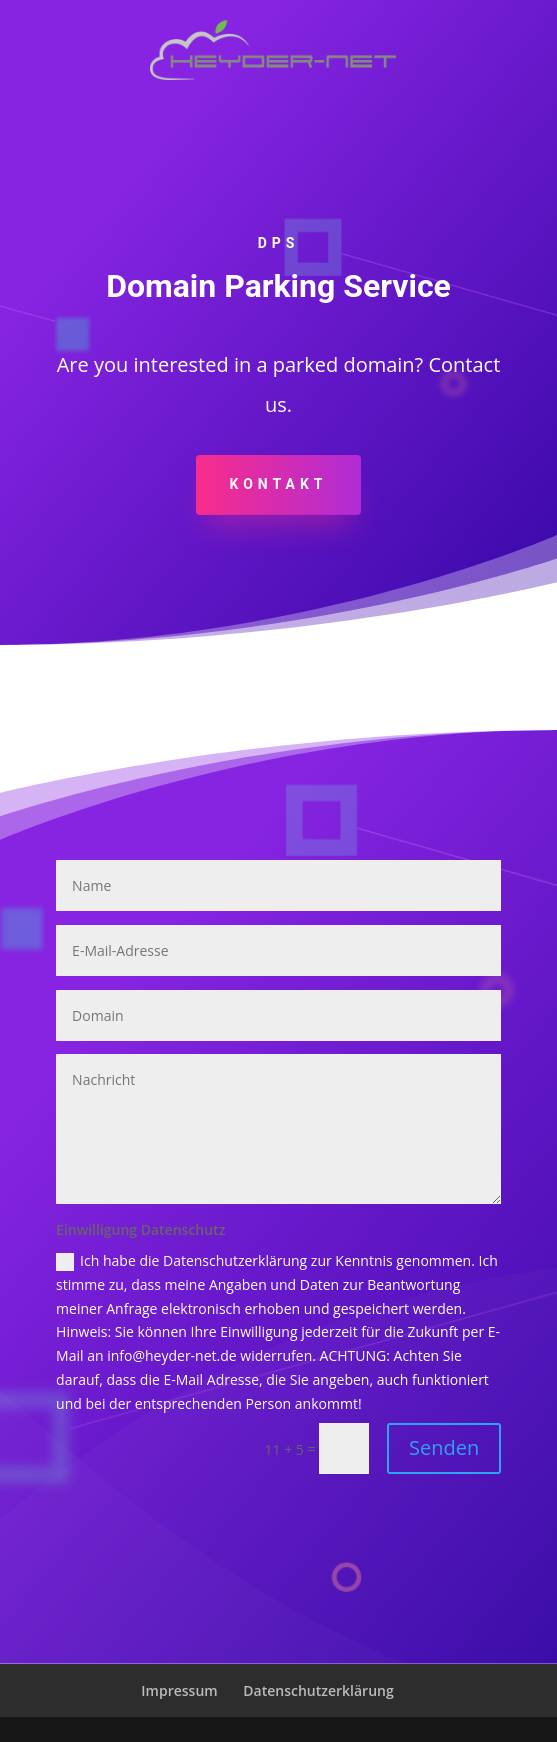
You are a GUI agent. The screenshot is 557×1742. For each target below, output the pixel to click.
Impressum (179, 1690)
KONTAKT (279, 484)
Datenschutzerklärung (318, 1690)
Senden (444, 1447)
